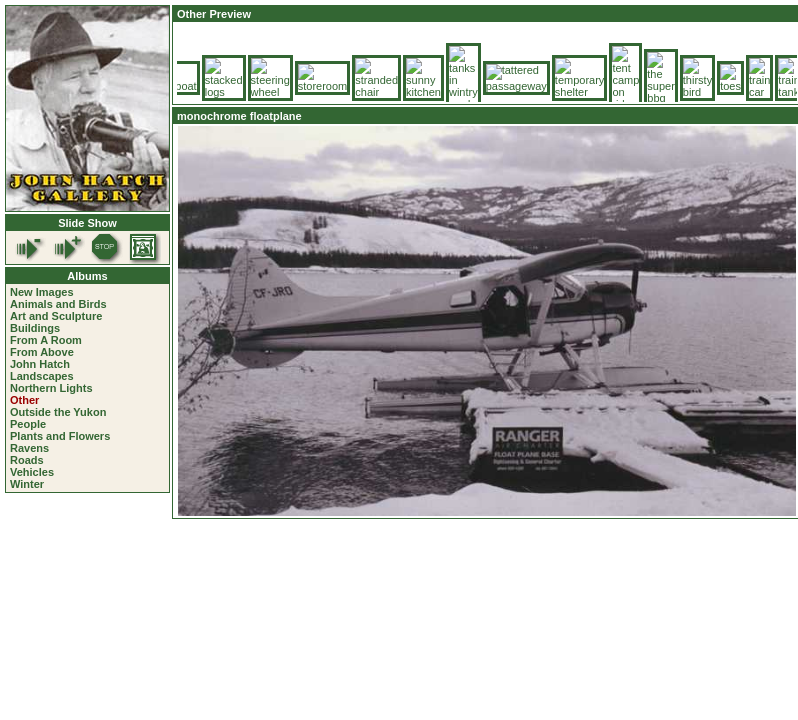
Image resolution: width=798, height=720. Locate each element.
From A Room (46, 340)
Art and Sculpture (56, 316)
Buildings (35, 328)
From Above (42, 352)
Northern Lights (51, 388)
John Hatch (40, 364)
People (28, 424)
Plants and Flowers (60, 436)
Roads (27, 460)
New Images (42, 292)
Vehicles (32, 472)
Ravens (29, 448)
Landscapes (42, 376)
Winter (27, 484)
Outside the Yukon (58, 412)
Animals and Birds (58, 304)
